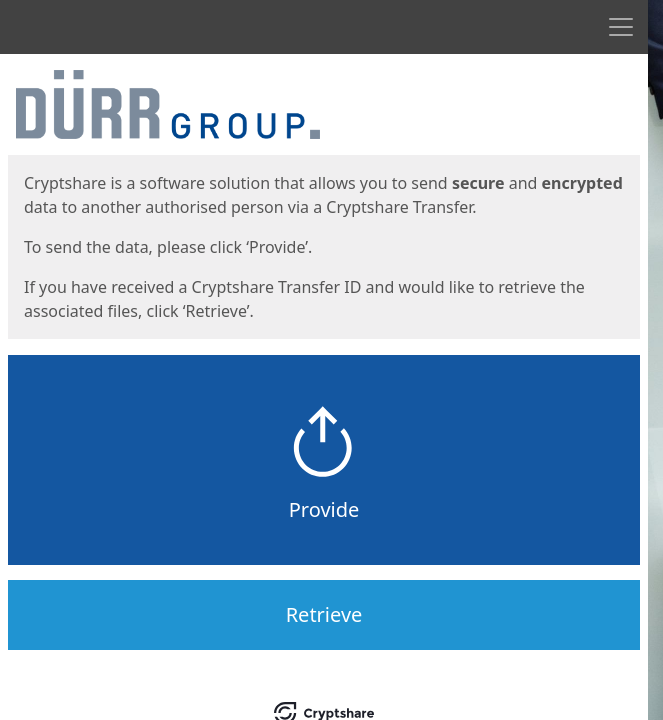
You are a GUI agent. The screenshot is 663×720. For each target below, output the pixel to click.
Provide (324, 509)
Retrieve (324, 614)
